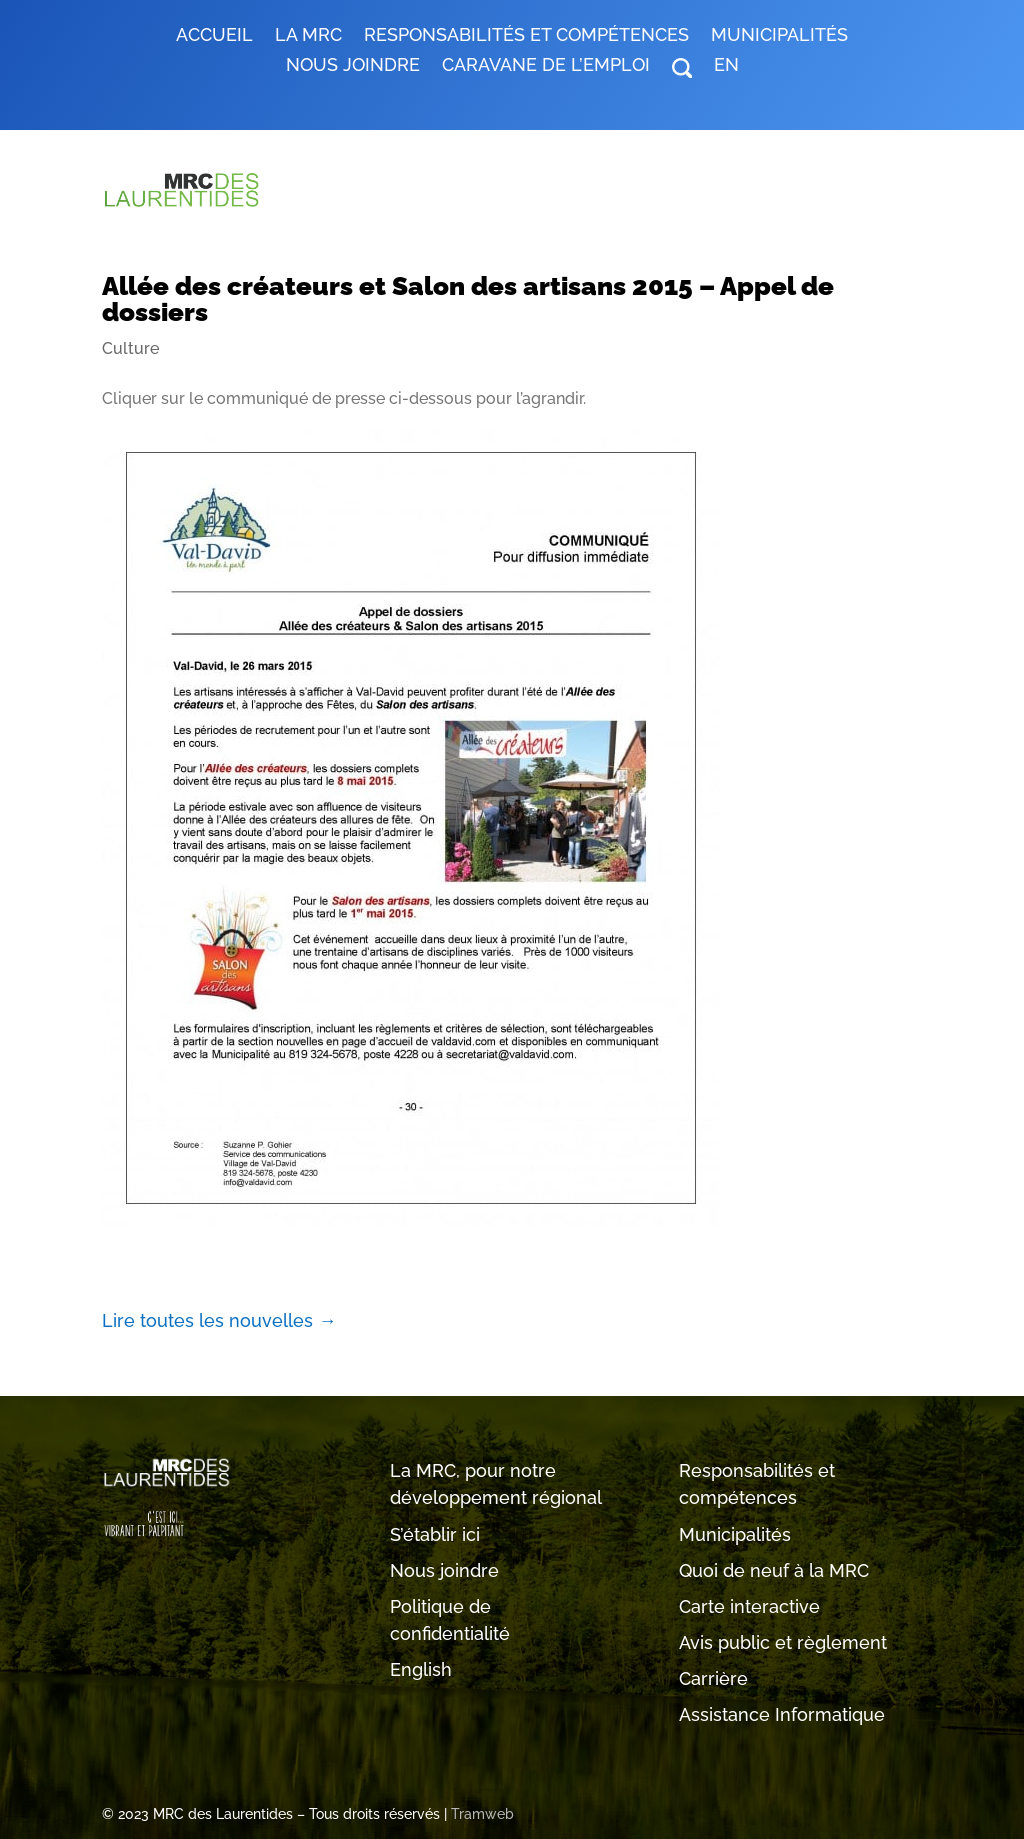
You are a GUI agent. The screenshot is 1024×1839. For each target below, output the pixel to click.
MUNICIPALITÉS (779, 36)
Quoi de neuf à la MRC (774, 1570)
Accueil (214, 36)
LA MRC (308, 36)
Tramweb (482, 1814)
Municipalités (735, 1534)
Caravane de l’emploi (546, 66)
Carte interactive (749, 1606)
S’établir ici (435, 1534)
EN (726, 66)
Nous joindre (353, 66)
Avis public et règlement (783, 1642)
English (421, 1669)
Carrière (713, 1678)
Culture (130, 348)
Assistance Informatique (782, 1714)
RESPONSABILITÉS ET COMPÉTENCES (526, 36)
